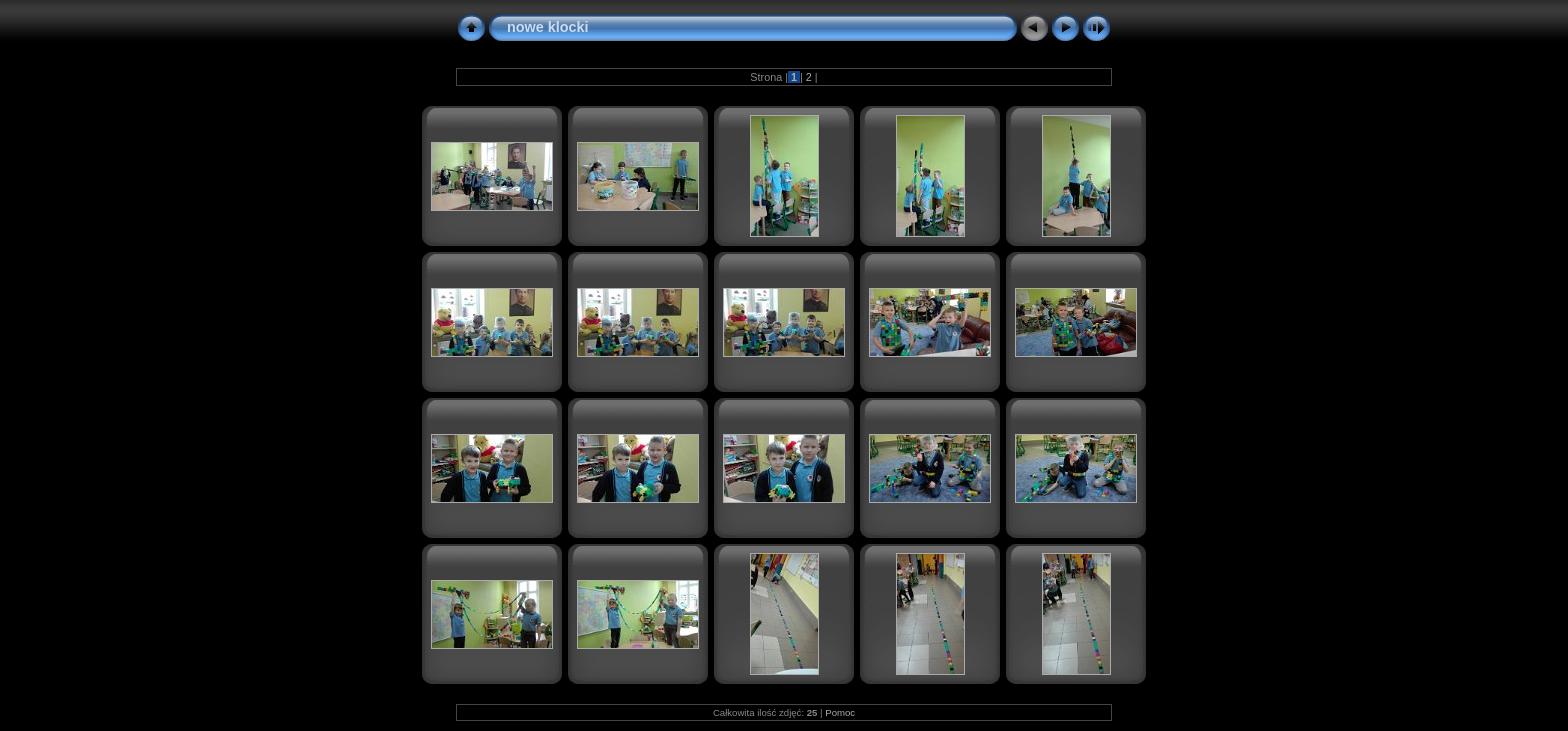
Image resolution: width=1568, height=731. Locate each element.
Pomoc (840, 712)
